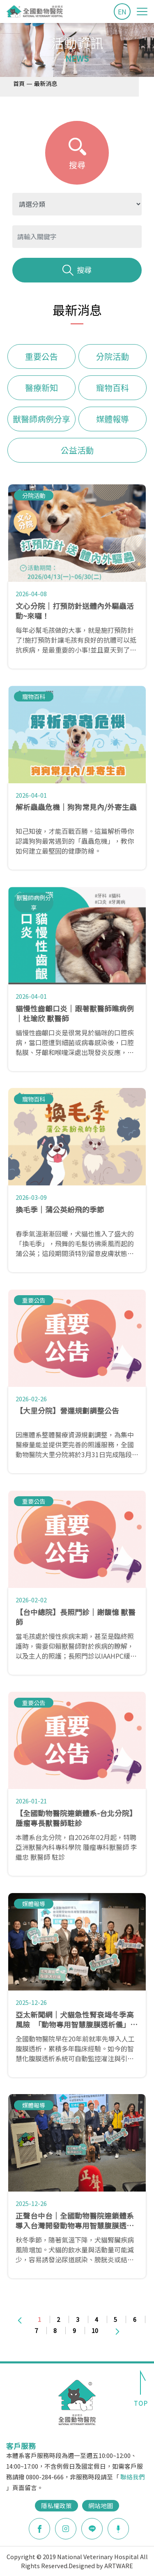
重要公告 (41, 356)
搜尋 (77, 270)
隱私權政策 (56, 2505)
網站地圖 (100, 2505)
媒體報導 (112, 419)
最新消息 (45, 83)
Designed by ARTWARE (101, 2565)
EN (122, 11)
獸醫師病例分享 (41, 419)
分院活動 (112, 356)
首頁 (19, 83)
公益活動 (77, 450)
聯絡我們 (132, 2476)
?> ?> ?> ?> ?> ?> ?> (77, 204)
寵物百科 (112, 387)
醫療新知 (41, 387)
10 (95, 2330)
